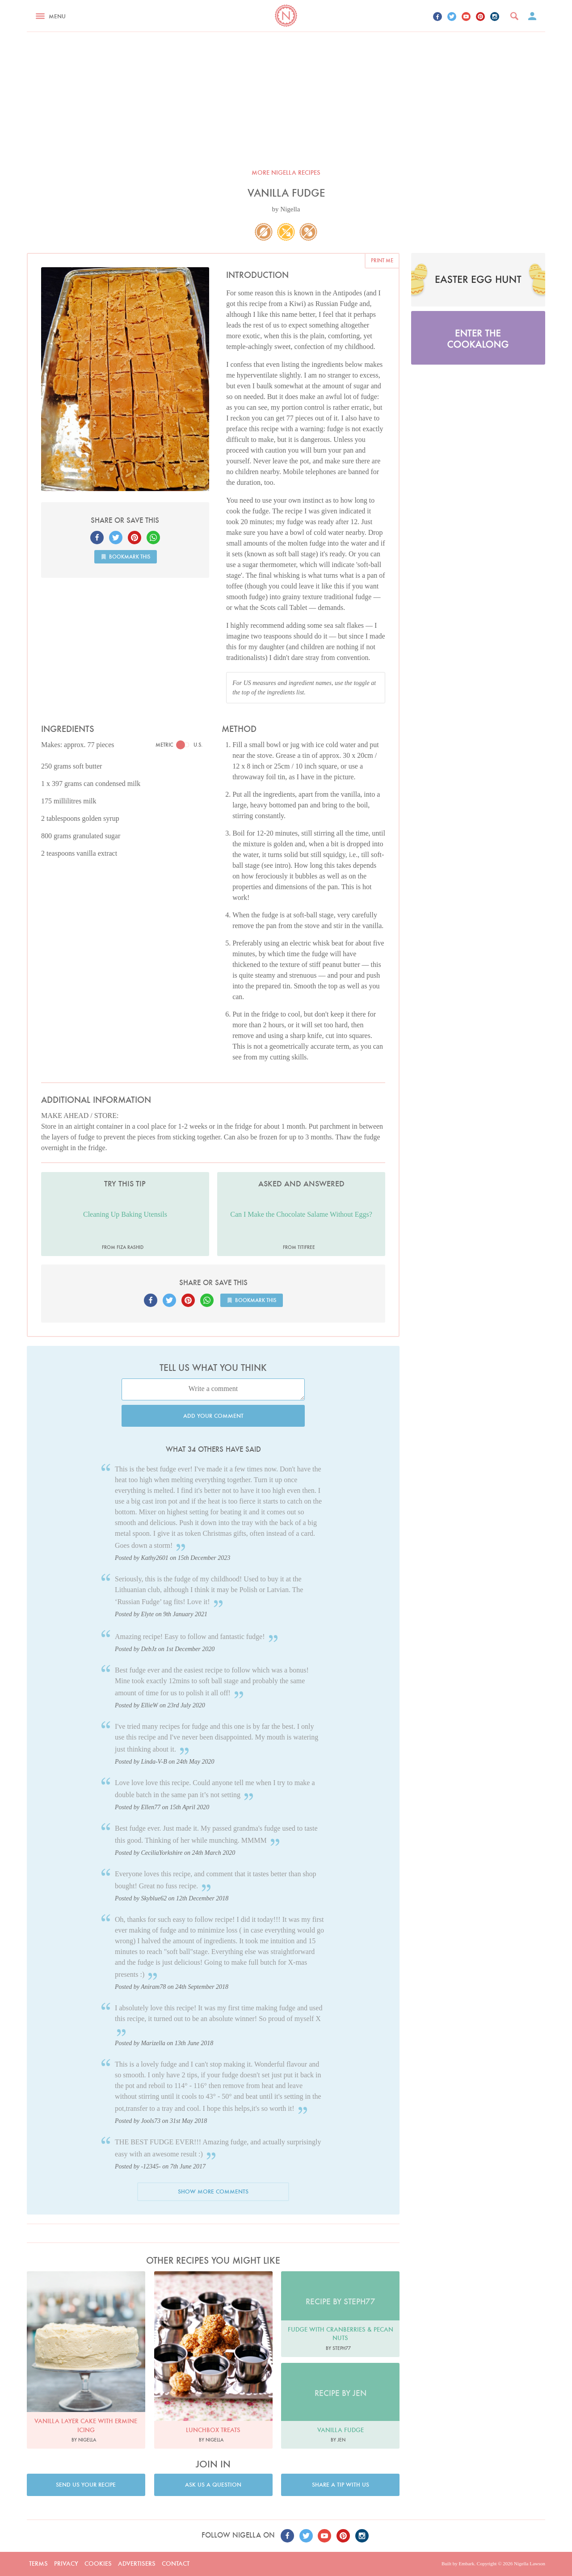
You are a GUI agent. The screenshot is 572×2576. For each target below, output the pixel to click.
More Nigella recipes (286, 172)
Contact (175, 2563)
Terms (38, 2563)
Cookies (98, 2563)
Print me (382, 260)
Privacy (66, 2563)
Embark (466, 2563)
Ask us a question (213, 2484)
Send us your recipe (86, 2484)
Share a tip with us (340, 2484)
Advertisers (137, 2563)
